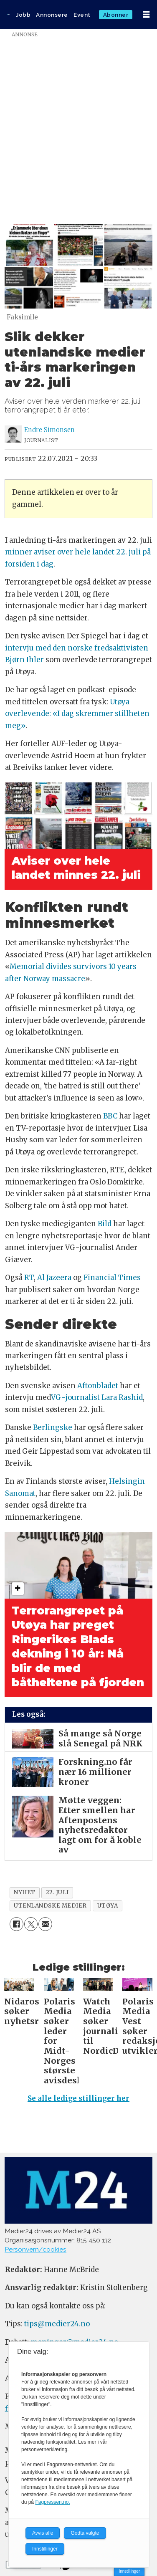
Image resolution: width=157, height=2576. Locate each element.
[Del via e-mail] (45, 1924)
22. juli (57, 1892)
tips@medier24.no (57, 2324)
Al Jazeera (54, 1277)
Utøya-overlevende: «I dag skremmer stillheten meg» (77, 714)
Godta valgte (85, 2533)
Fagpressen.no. (52, 2502)
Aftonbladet (97, 1386)
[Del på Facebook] (16, 1924)
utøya (107, 1905)
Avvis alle (42, 2533)
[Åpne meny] (146, 15)
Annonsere (52, 14)
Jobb (23, 14)
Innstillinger (129, 2571)
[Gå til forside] (8, 14)
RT (29, 1277)
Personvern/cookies (35, 2249)
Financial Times (112, 1277)
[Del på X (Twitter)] (31, 1924)
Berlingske (52, 1427)
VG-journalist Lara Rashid (97, 1397)
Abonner (116, 14)
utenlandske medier (50, 1905)
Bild (104, 1224)
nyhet (24, 1892)
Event (82, 14)
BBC (110, 1116)
